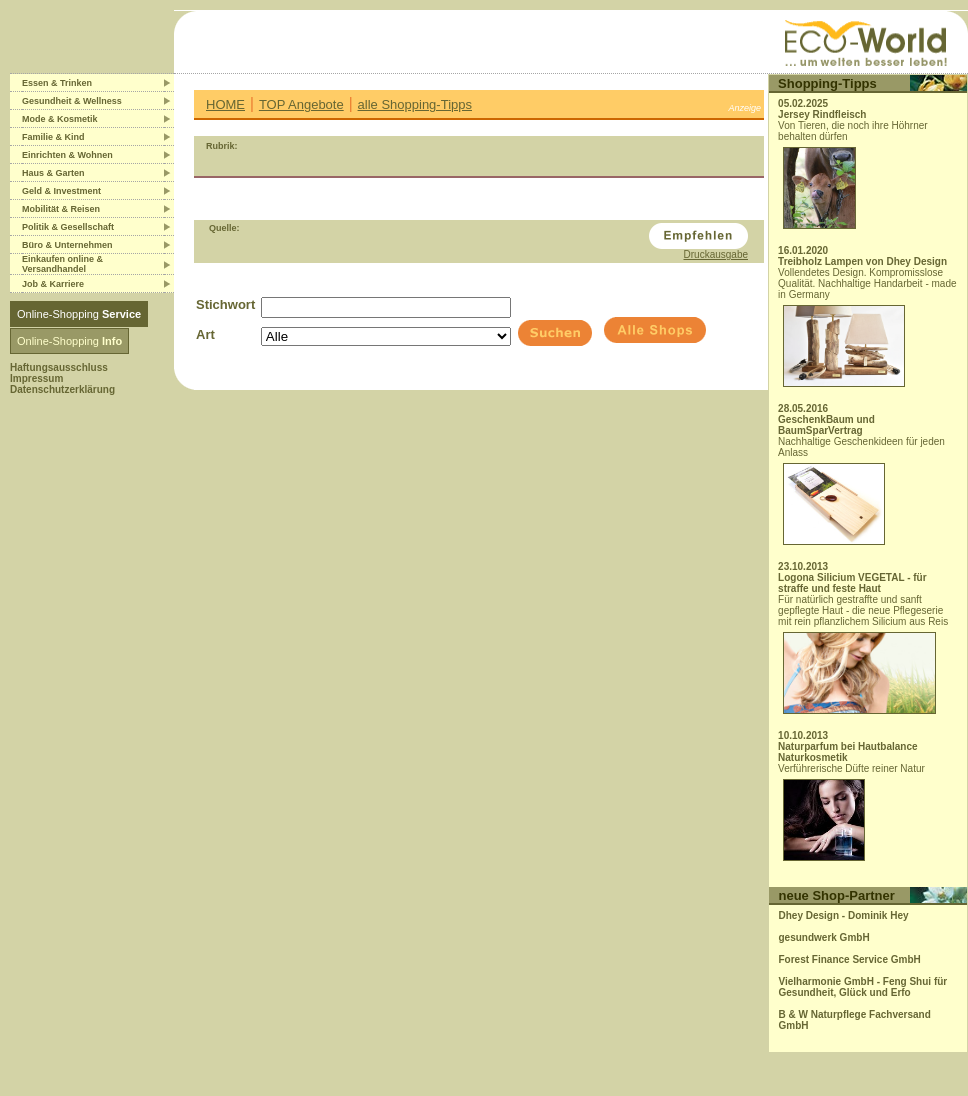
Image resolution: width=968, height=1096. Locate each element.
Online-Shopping (79, 314)
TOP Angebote (301, 104)
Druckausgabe (716, 254)
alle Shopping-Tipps (415, 104)
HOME (225, 104)
